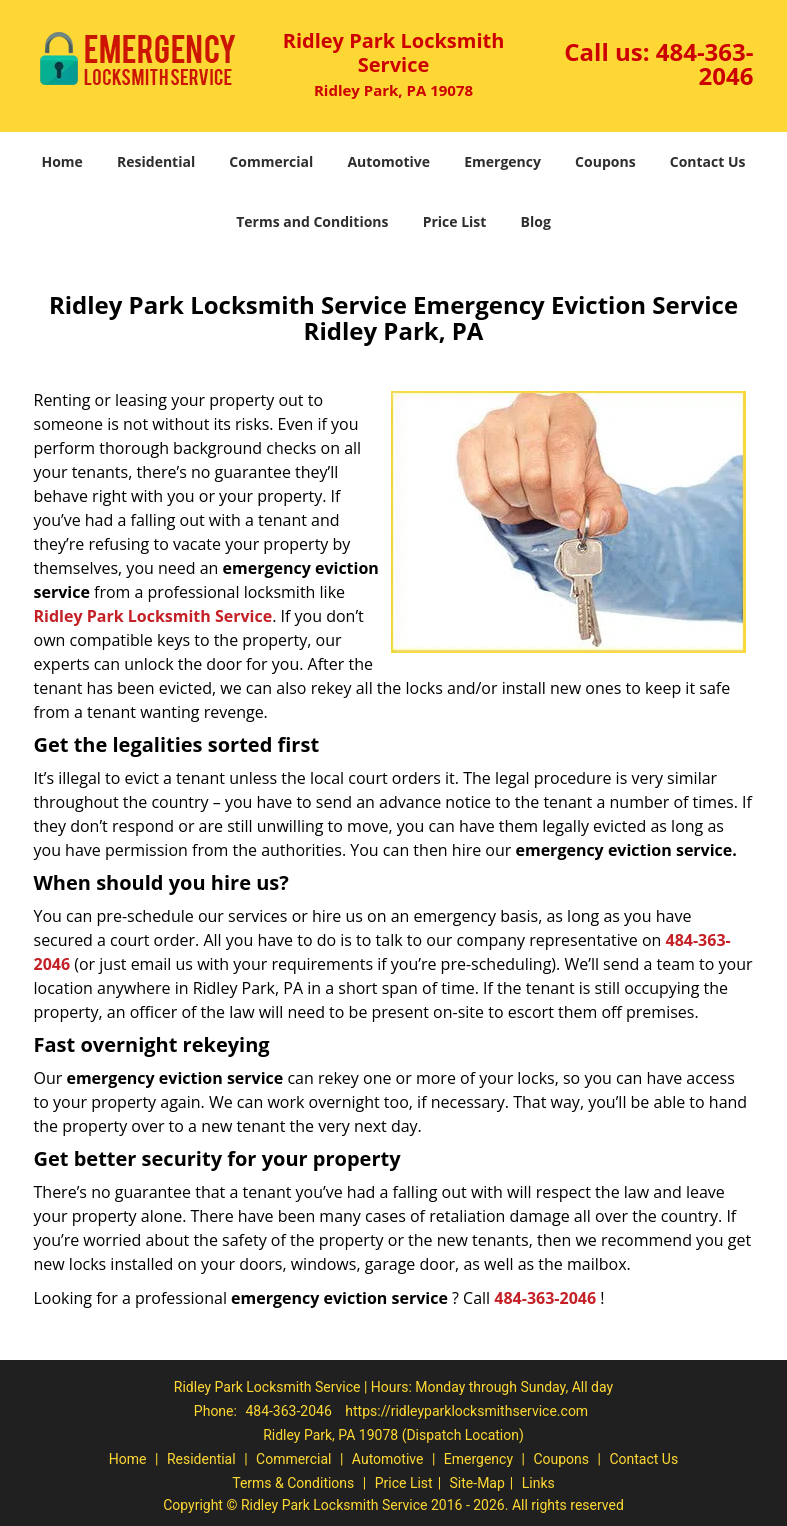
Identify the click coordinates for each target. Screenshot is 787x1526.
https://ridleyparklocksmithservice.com (466, 1411)
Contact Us (708, 161)
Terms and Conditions (312, 221)
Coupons (605, 161)
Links (538, 1483)
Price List (455, 221)
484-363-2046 (705, 63)
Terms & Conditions (293, 1483)
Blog (536, 221)
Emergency (502, 161)
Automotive (388, 161)
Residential (156, 161)
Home (61, 161)
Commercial (271, 161)
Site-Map (477, 1483)
